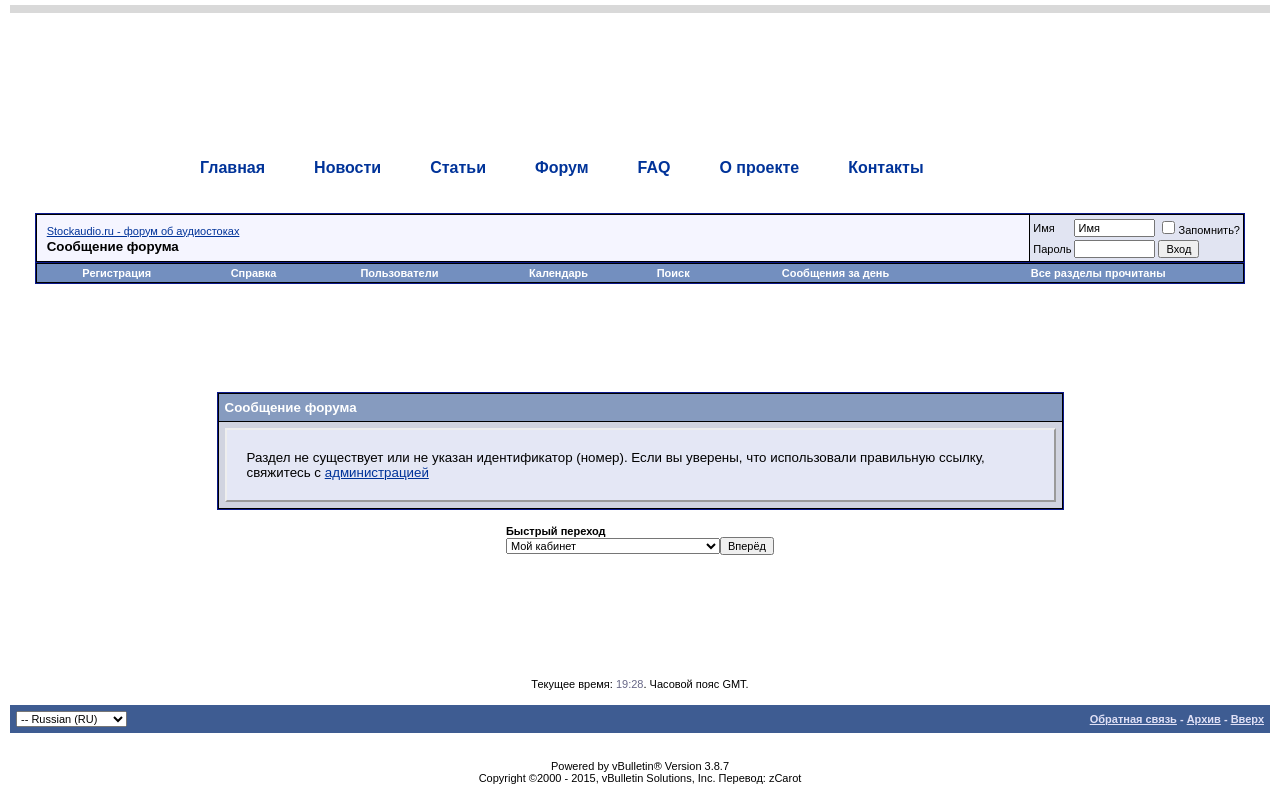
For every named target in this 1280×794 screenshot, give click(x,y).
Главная (232, 167)
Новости (347, 167)
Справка (254, 273)
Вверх (1247, 719)
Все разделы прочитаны (1098, 273)
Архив (1204, 719)
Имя (1043, 228)
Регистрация (116, 273)
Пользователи (399, 273)
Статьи (458, 167)
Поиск (673, 273)
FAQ (653, 167)
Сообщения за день (835, 273)
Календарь (558, 273)
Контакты (885, 167)
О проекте (759, 167)
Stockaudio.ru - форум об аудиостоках (143, 231)
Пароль (1052, 249)
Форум (562, 167)
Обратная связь (1133, 719)
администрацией (377, 472)
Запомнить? (1201, 230)
